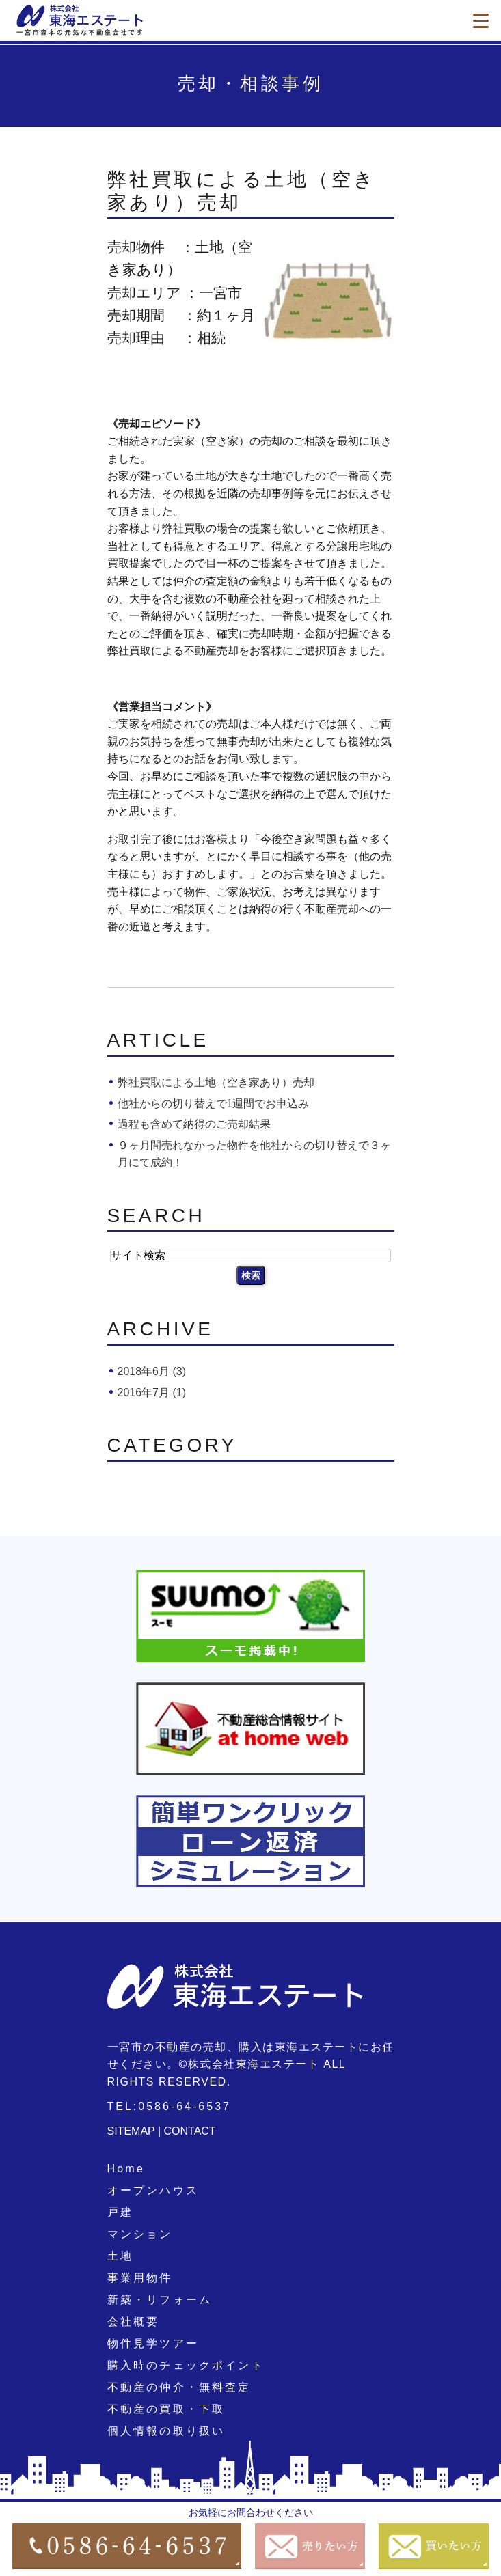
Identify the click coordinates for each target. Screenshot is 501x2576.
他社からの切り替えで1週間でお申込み (214, 1103)
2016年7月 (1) (152, 1392)
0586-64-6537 (184, 2106)
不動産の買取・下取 (166, 2409)
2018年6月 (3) (152, 1371)
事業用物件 (140, 2278)
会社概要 (133, 2321)
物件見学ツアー (153, 2343)
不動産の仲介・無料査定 (179, 2387)
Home (126, 2168)
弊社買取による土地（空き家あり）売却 (216, 1082)
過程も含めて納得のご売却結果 (194, 1124)
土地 (120, 2256)
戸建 (120, 2212)
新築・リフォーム (160, 2299)
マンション (140, 2234)
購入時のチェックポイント (186, 2365)
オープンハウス (153, 2190)
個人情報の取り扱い (166, 2431)
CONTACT (190, 2131)
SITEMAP (131, 2131)
